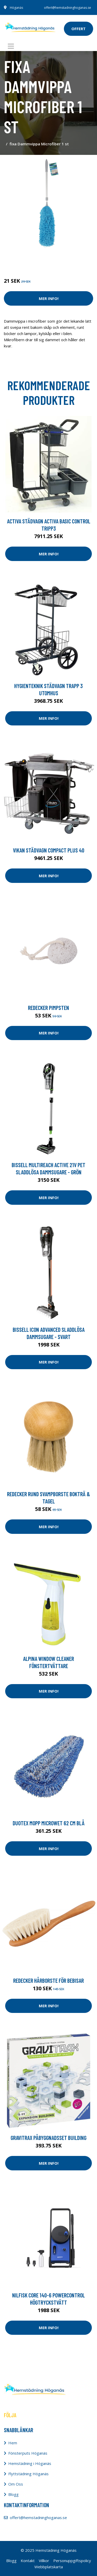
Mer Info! (48, 298)
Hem (12, 2442)
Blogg (13, 2494)
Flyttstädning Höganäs (28, 2473)
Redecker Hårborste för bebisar (48, 1980)
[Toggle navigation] (11, 46)
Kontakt (28, 2560)
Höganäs (16, 7)
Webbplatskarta (48, 2566)
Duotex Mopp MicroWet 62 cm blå (49, 1823)
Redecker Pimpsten (48, 1007)
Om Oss (15, 2484)
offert (78, 28)
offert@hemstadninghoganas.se (67, 7)
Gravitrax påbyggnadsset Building (48, 2137)
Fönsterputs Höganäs (27, 2453)
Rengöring (36, 259)
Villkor (44, 2560)
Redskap (55, 259)
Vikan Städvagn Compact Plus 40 (48, 850)
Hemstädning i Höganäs (29, 2463)
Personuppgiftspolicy (72, 2560)
